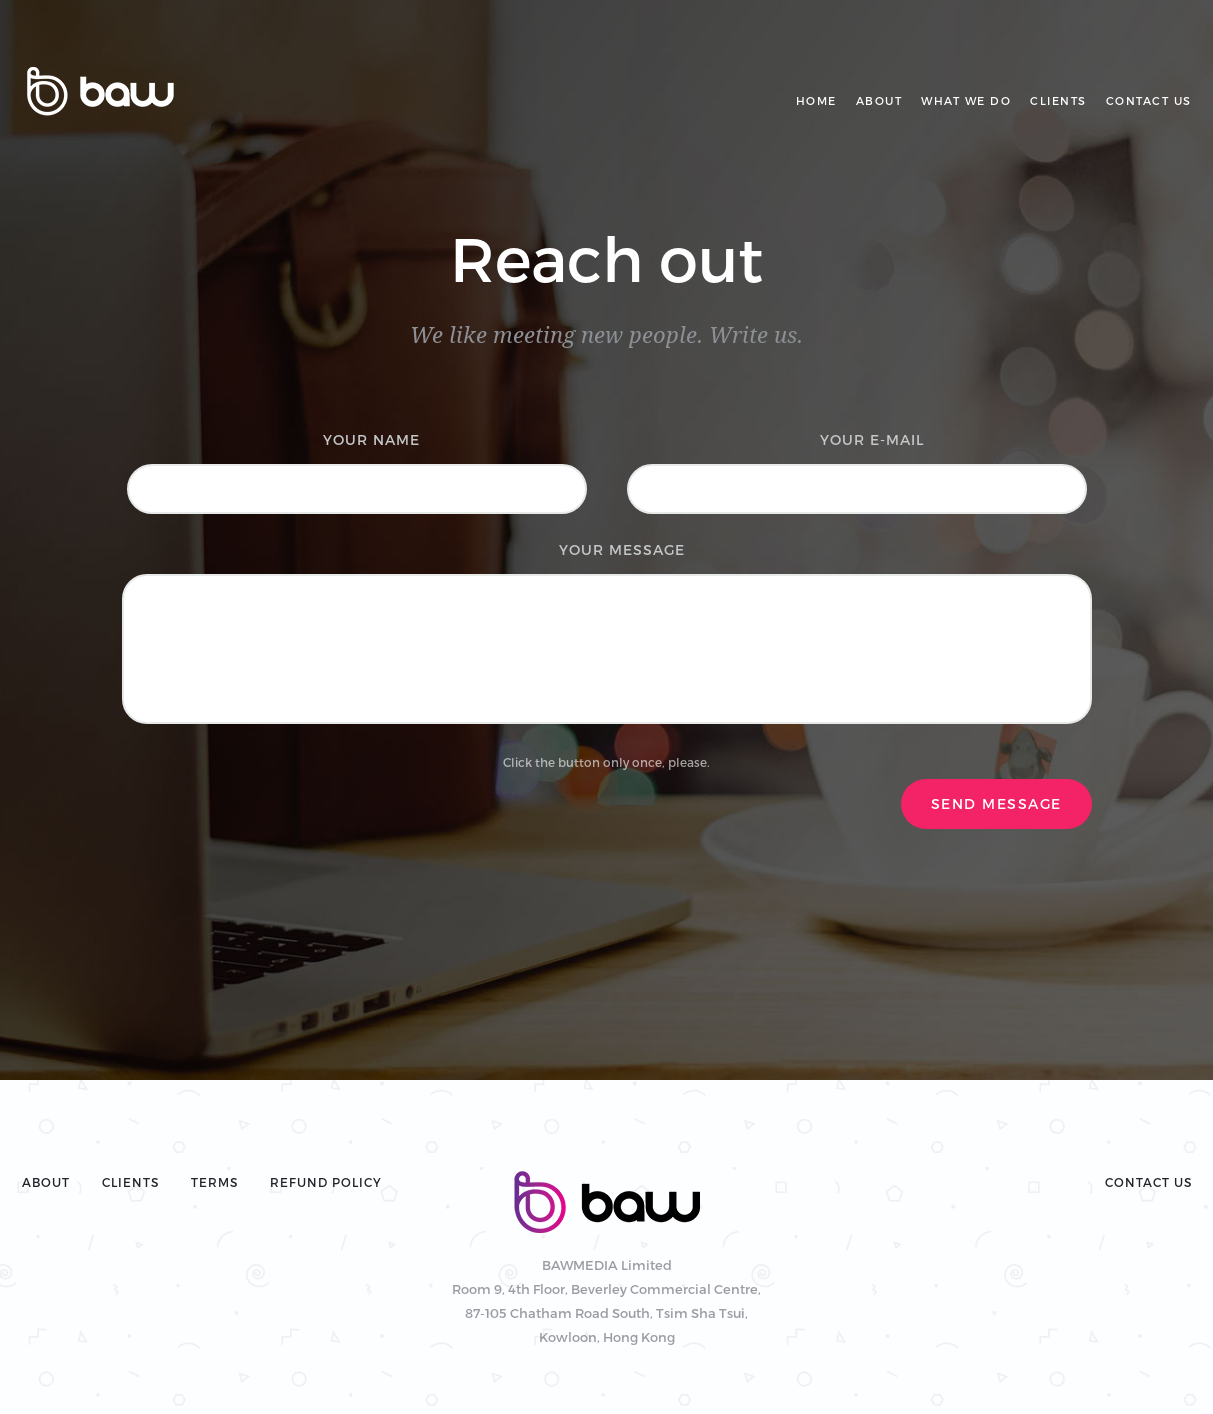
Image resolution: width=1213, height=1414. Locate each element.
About (879, 100)
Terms (214, 1182)
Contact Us (1148, 1182)
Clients (1058, 100)
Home (816, 100)
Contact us (1149, 100)
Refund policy (326, 1182)
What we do (966, 100)
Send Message (996, 803)
